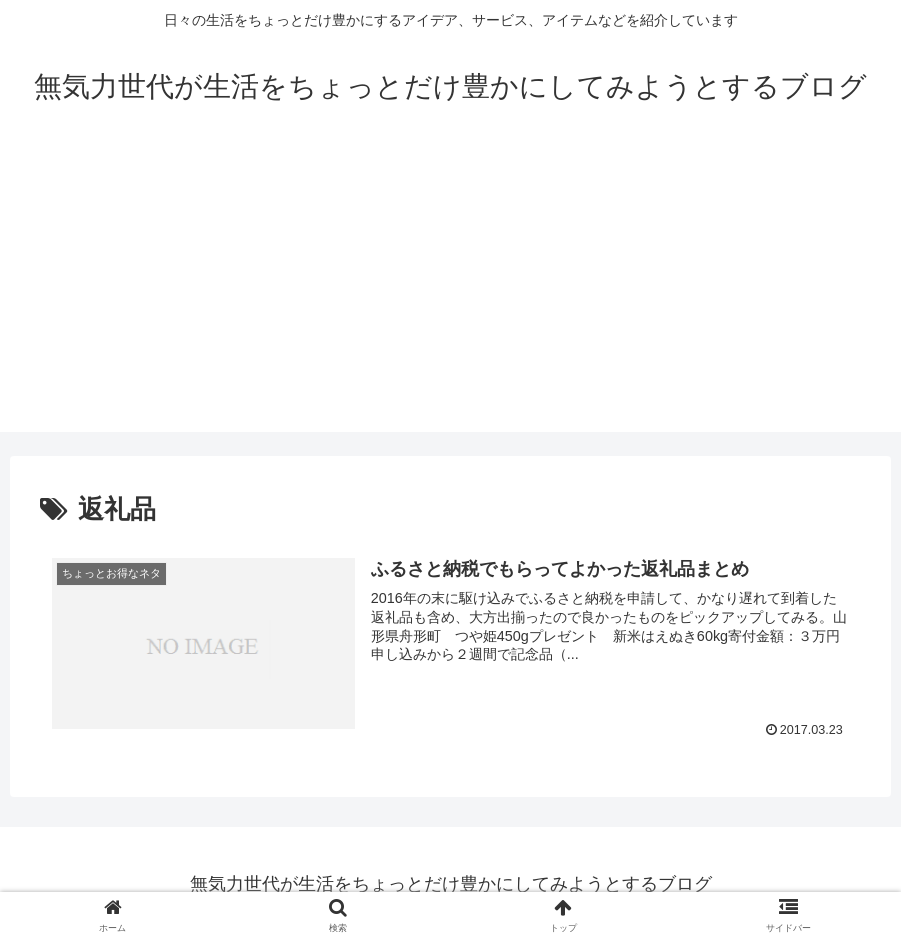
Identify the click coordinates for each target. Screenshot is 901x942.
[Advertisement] (450, 292)
